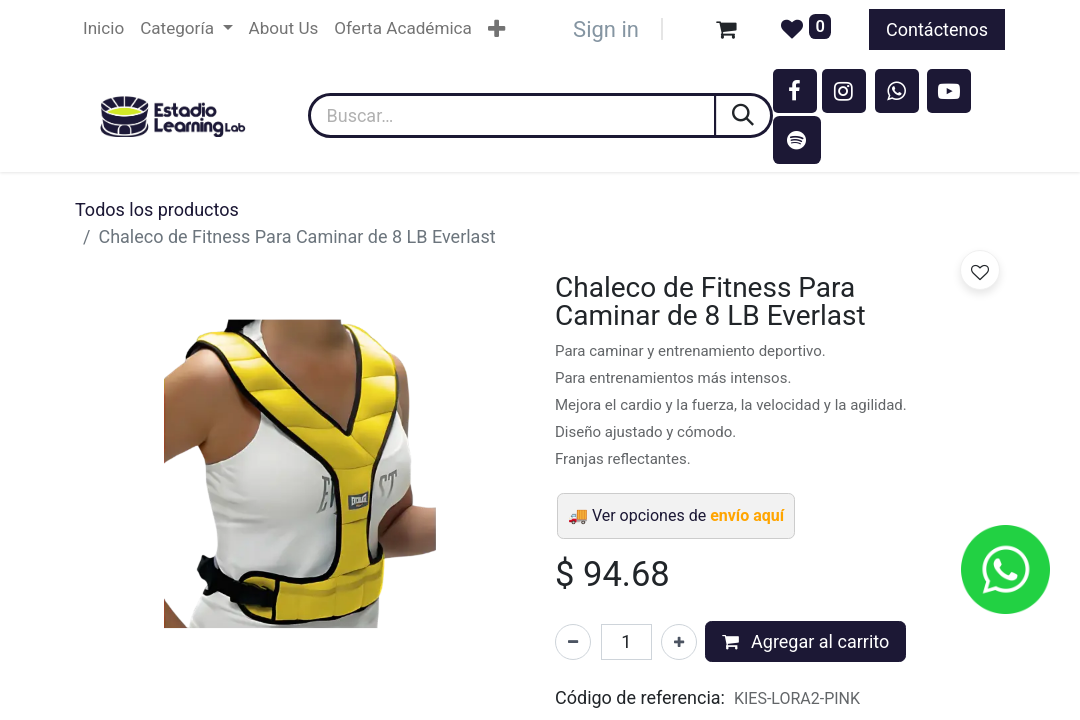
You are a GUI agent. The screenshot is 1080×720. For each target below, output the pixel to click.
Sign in (606, 29)
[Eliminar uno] (573, 642)
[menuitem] (103, 29)
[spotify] (797, 140)
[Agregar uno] (679, 642)
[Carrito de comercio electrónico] (726, 29)
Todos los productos (157, 209)
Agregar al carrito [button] (806, 641)
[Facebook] (795, 91)
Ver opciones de (688, 515)
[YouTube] (949, 91)
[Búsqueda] (744, 115)
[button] (980, 270)
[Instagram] (844, 91)
